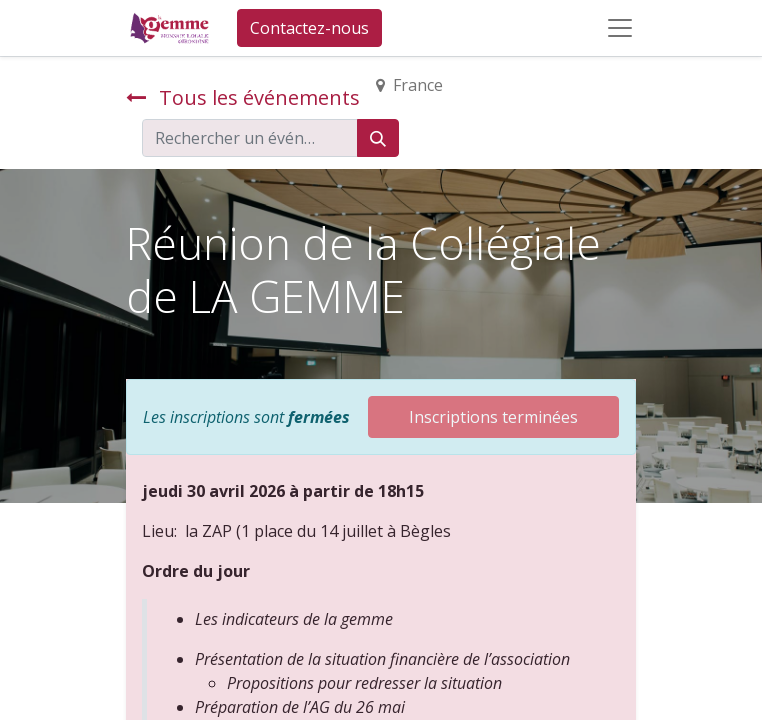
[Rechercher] (378, 138)
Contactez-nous (309, 28)
